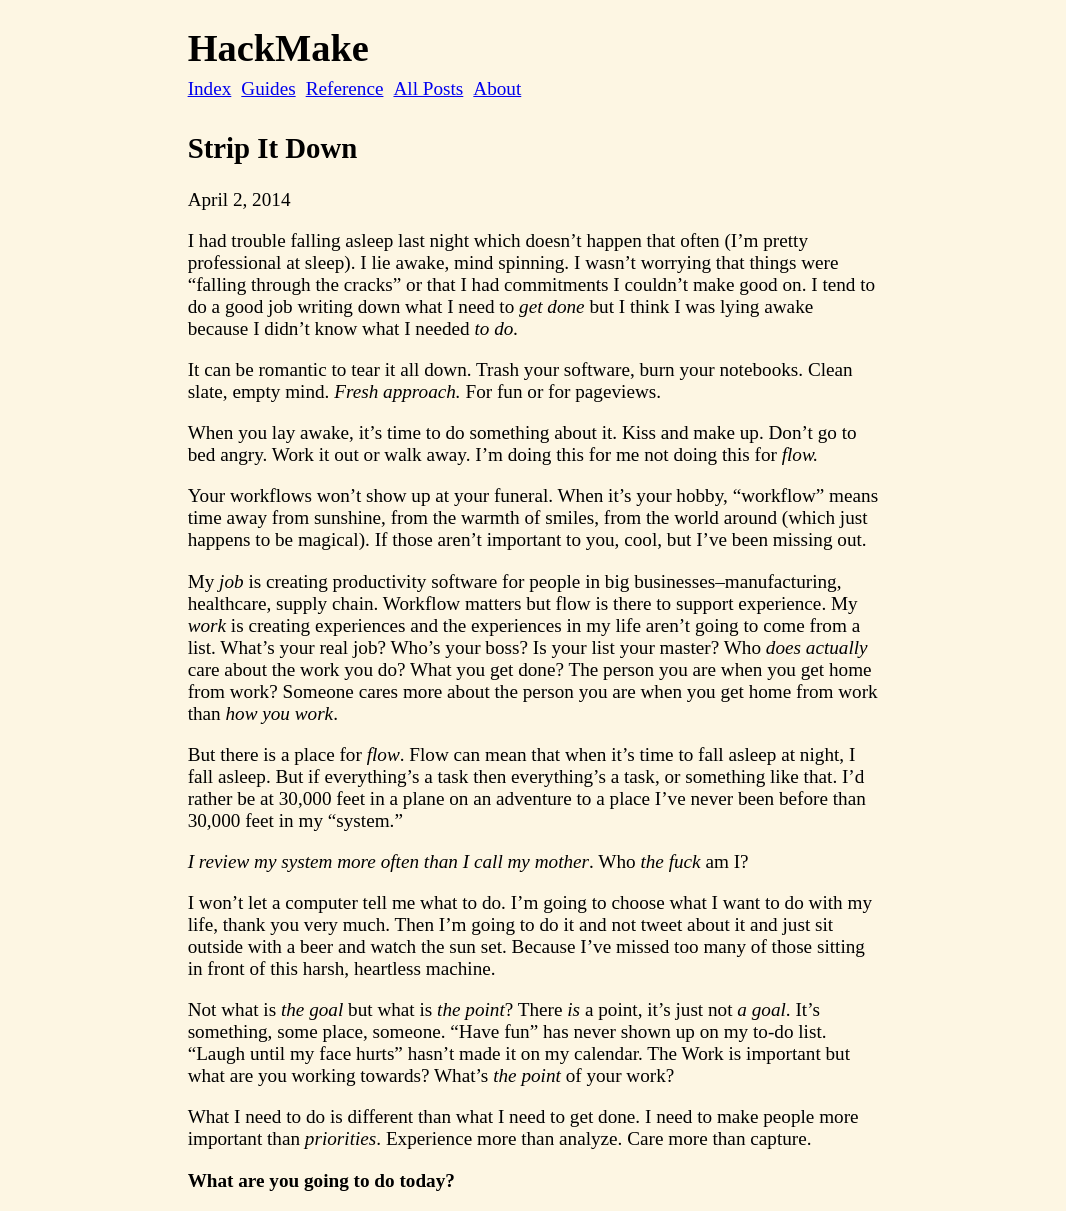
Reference (345, 88)
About (497, 88)
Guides (268, 88)
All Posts (428, 88)
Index (210, 88)
